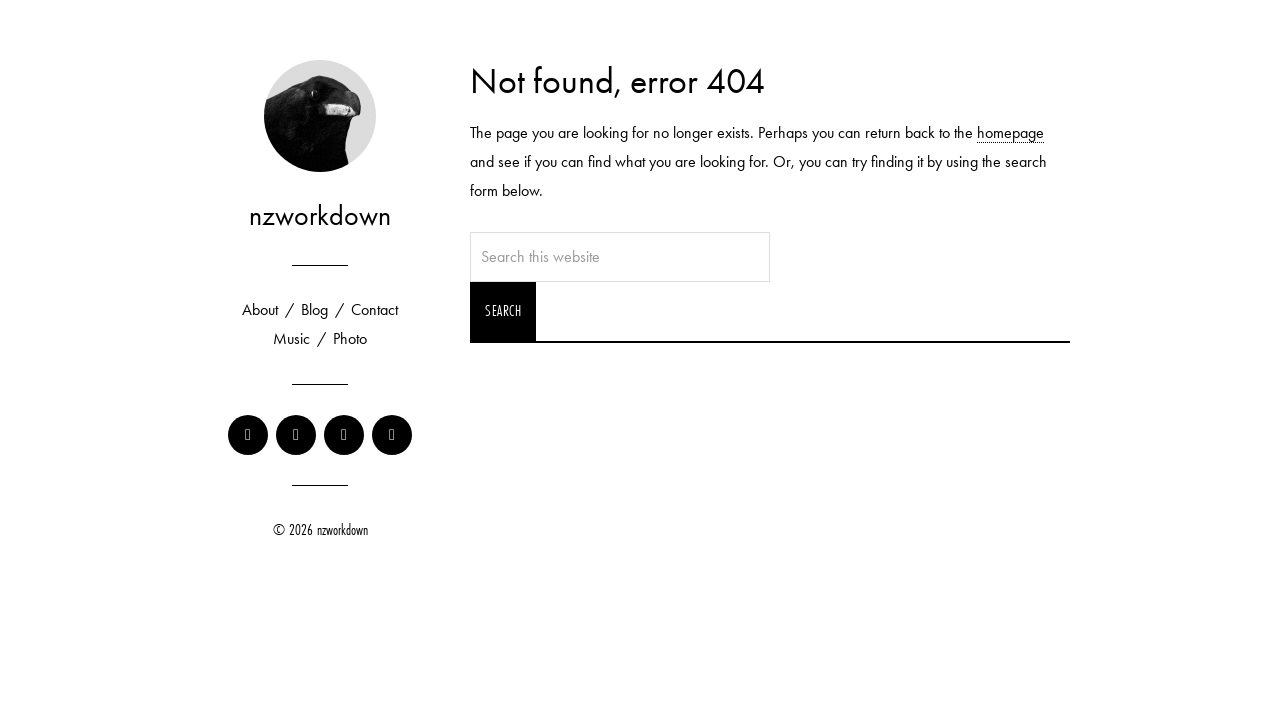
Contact (374, 309)
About (260, 309)
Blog (314, 309)
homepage (1010, 132)
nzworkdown (320, 215)
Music (291, 338)
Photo (350, 338)
